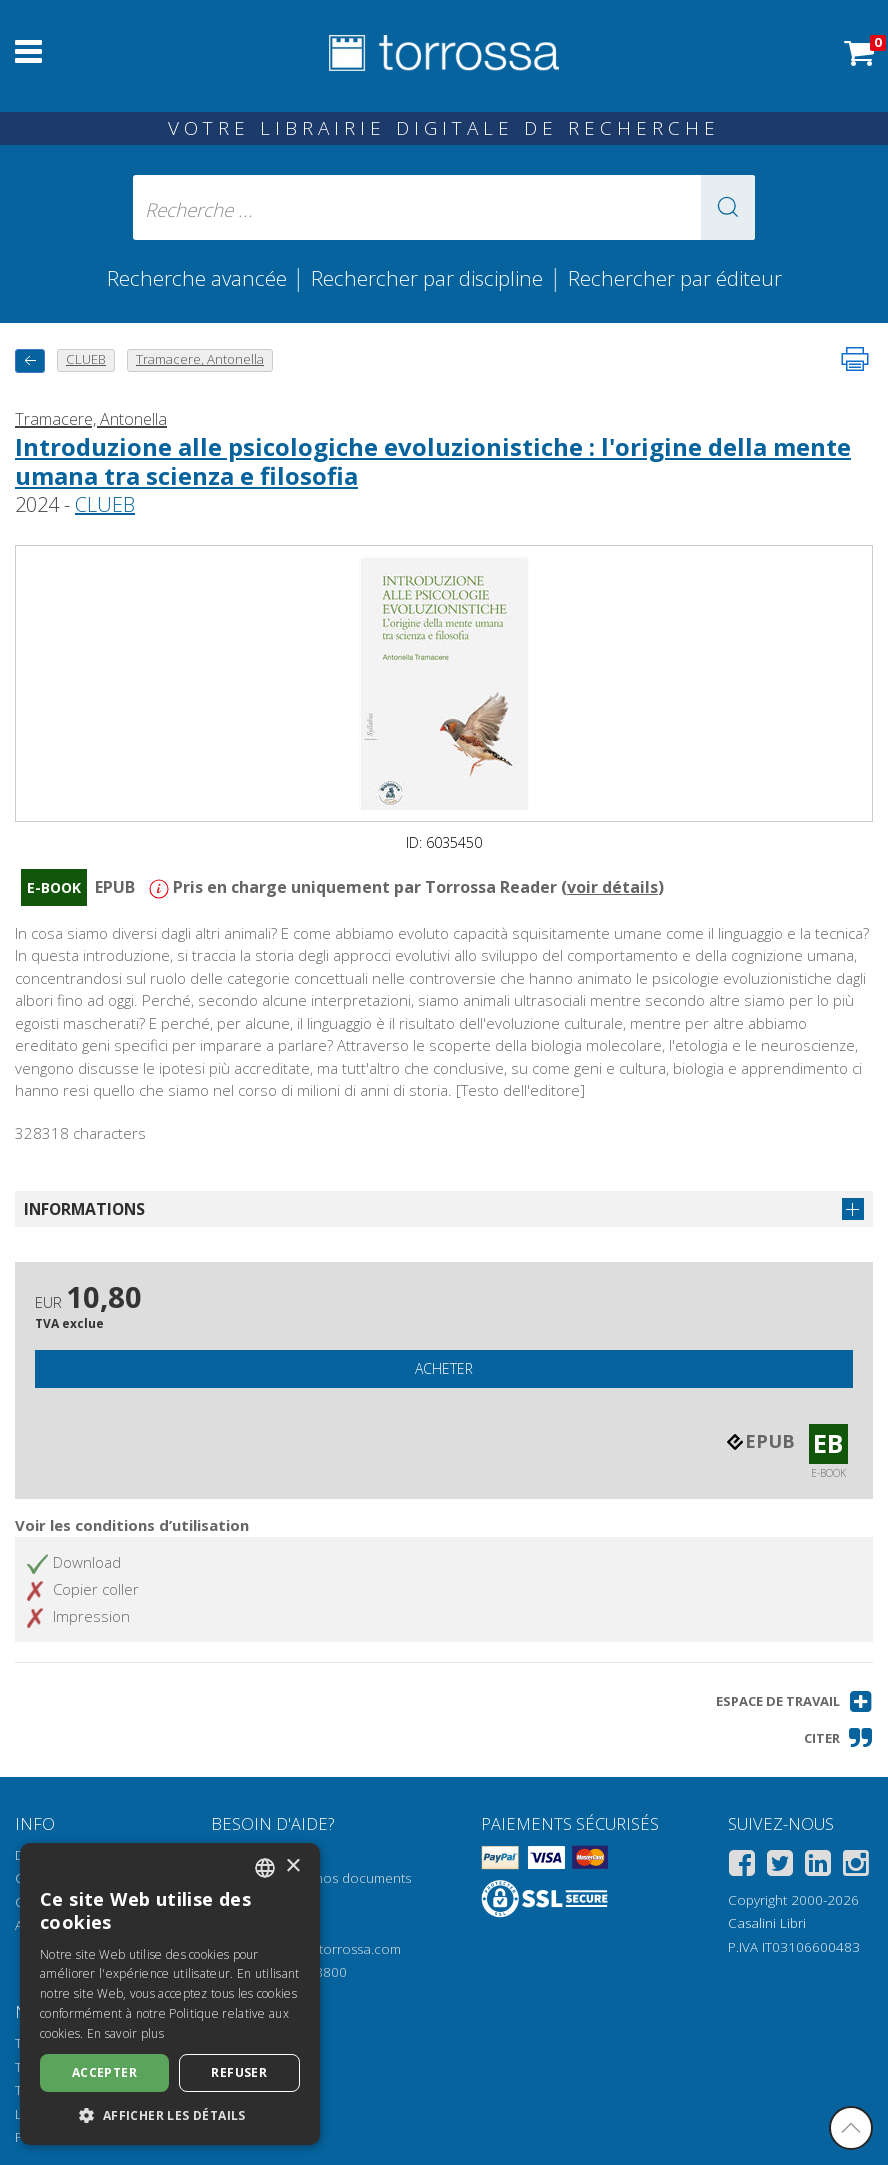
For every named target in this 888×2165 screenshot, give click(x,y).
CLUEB (105, 504)
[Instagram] (856, 1866)
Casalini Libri (767, 1923)
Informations (84, 1209)
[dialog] (170, 1994)
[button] (728, 207)
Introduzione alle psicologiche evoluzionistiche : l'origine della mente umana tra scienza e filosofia (433, 461)
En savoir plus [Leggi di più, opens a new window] (125, 2033)
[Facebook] (742, 1866)
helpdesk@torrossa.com (325, 1949)
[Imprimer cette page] (855, 359)
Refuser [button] (239, 2072)
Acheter (444, 1368)
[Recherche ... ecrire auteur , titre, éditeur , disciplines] (444, 207)
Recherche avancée (199, 278)
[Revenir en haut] (851, 2128)
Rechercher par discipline (427, 278)
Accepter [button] (104, 2072)
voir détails (612, 887)
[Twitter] (780, 1866)
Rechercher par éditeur (675, 278)
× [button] (292, 1866)
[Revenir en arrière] (30, 360)
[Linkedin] (818, 1866)
